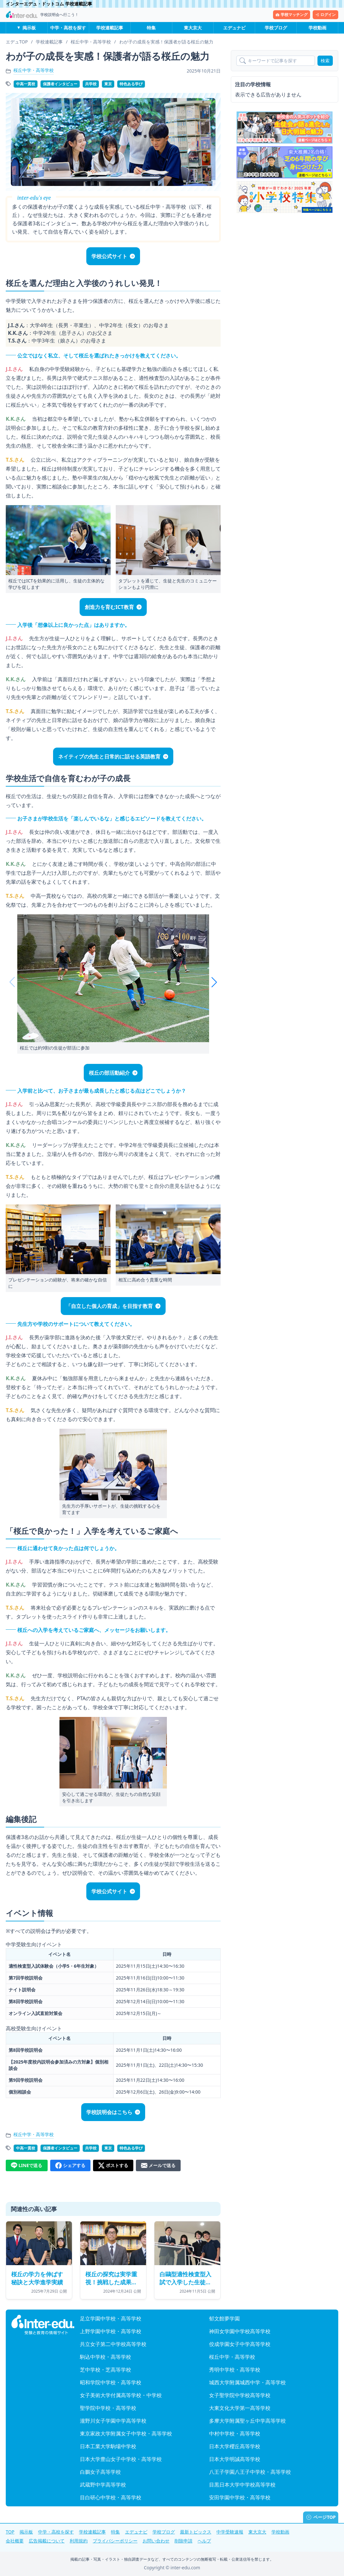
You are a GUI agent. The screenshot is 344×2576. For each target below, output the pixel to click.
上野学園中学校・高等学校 (110, 2331)
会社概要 (15, 2541)
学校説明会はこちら (109, 2112)
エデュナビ (234, 28)
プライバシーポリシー (115, 2541)
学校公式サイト (109, 256)
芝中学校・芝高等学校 (105, 2369)
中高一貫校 (25, 84)
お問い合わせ (156, 2541)
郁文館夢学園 (224, 2318)
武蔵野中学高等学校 (103, 2484)
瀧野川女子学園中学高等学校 (113, 2420)
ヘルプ (204, 2541)
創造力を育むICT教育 (109, 607)
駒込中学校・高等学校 (105, 2356)
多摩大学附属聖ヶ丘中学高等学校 (247, 2420)
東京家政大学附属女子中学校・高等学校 (126, 2433)
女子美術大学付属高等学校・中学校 (121, 2395)
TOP (10, 2532)
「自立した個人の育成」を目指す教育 (109, 1306)
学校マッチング (292, 14)
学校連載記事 (109, 28)
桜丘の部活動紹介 (109, 1072)
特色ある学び (131, 84)
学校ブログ (276, 28)
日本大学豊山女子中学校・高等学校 (121, 2459)
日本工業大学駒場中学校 (108, 2446)
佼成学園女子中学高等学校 (239, 2344)
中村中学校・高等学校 (234, 2433)
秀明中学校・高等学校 (234, 2369)
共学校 (91, 84)
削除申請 (183, 2541)
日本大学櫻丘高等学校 (234, 2446)
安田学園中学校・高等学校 (239, 2497)
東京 (108, 84)
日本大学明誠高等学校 (234, 2459)
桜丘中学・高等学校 (33, 70)
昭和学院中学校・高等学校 (110, 2382)
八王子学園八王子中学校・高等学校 (250, 2471)
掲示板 (29, 28)
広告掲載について (47, 2541)
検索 (325, 61)
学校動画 (317, 28)
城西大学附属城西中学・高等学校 (247, 2382)
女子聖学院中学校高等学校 (239, 2395)
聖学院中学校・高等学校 (108, 2407)
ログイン (325, 14)
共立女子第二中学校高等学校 (113, 2344)
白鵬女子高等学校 (100, 2471)
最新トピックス (195, 2532)
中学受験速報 (229, 2532)
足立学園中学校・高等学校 (110, 2318)
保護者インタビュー (60, 84)
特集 (151, 28)
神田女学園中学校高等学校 (239, 2331)
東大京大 (193, 28)
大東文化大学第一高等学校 (239, 2407)
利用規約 (79, 2541)
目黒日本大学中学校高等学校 (242, 2484)
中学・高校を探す (68, 28)
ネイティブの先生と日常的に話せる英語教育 (109, 756)
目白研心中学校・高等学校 (110, 2497)
